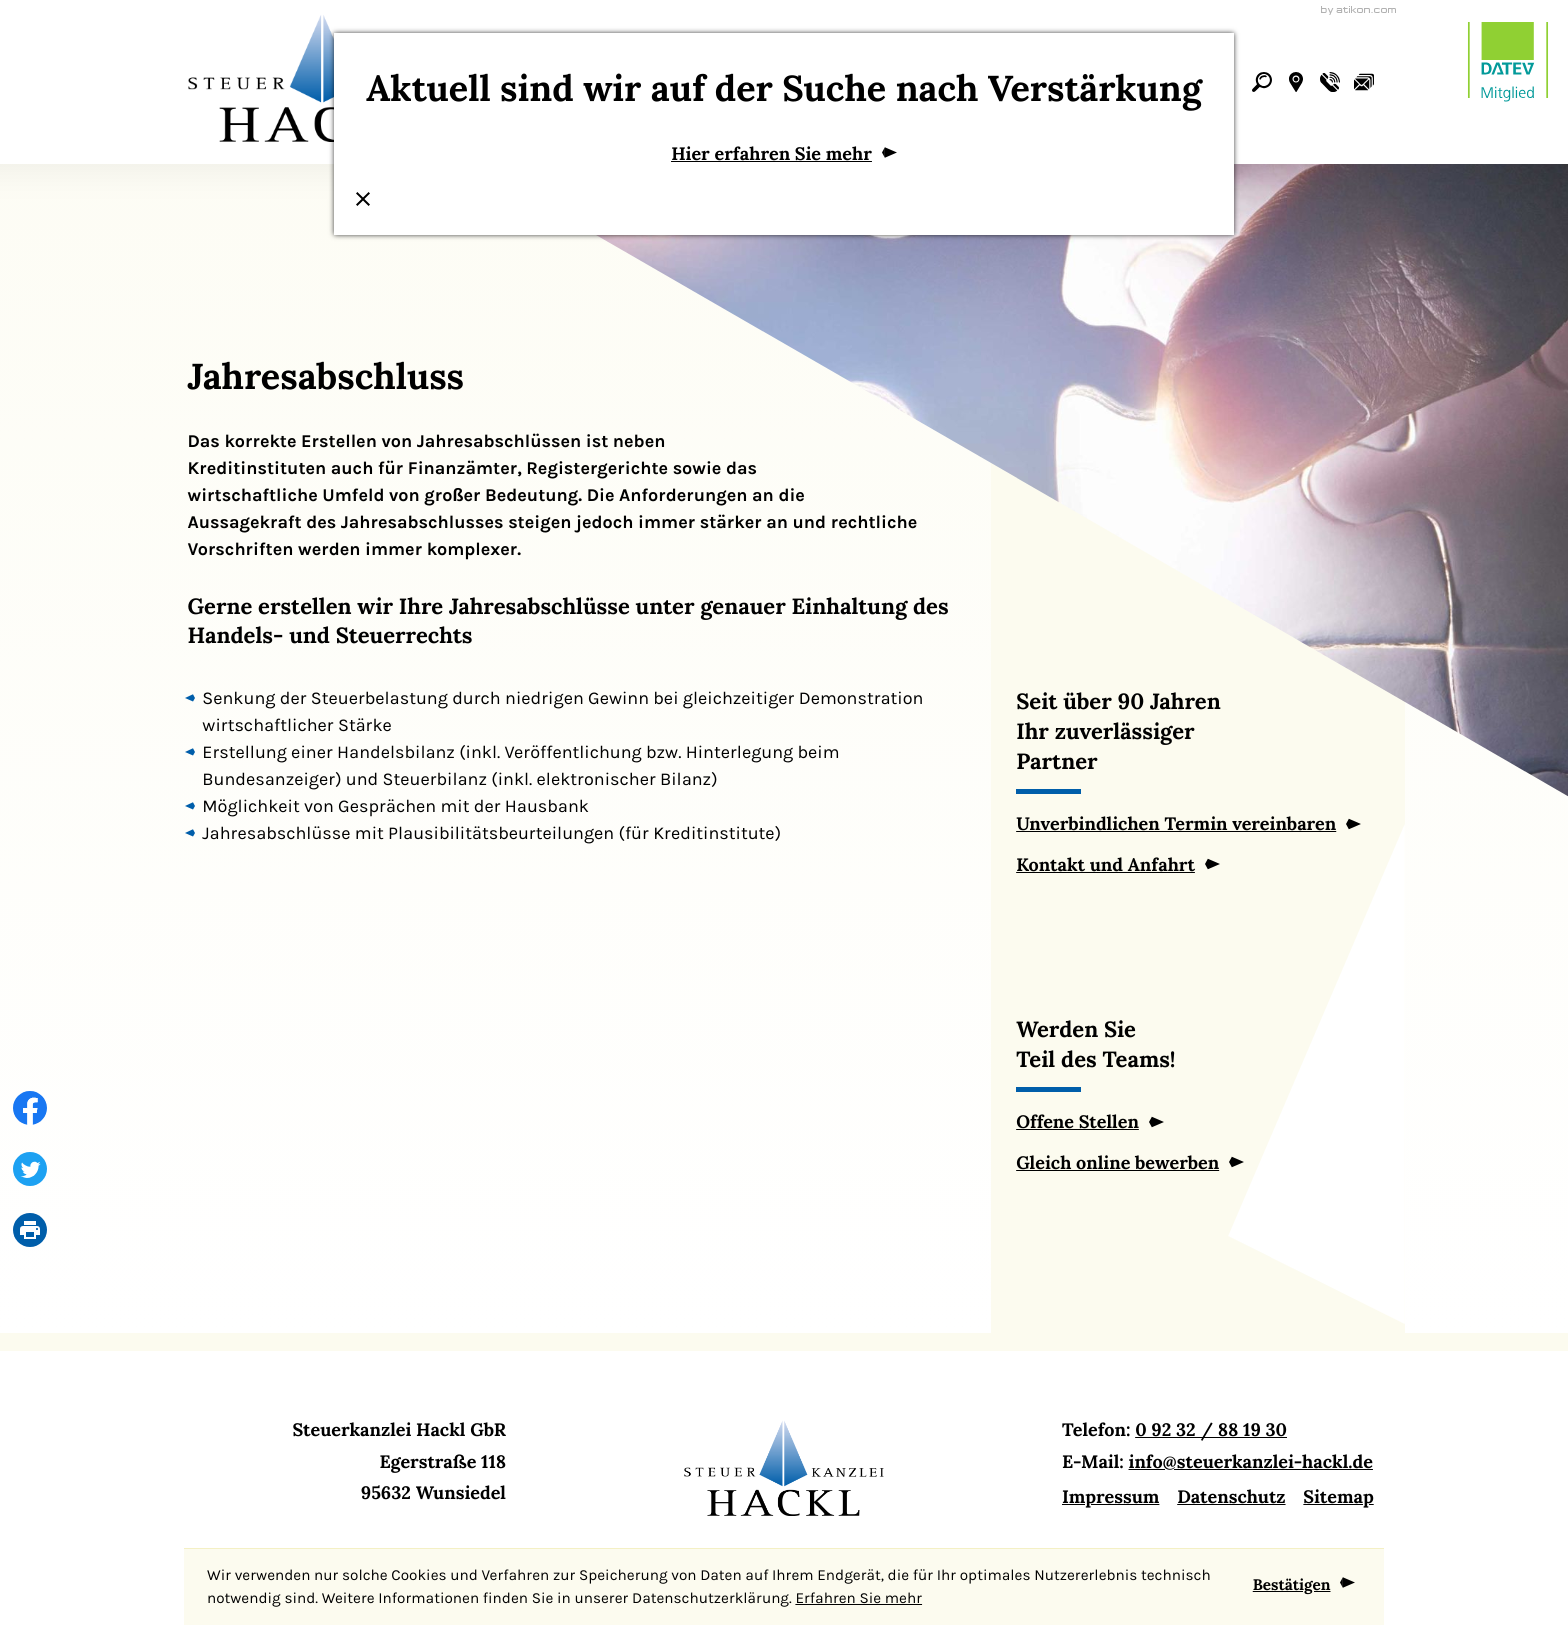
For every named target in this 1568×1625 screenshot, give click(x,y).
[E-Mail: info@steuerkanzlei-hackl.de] (1364, 82)
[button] (1296, 82)
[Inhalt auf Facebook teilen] (21, 1108)
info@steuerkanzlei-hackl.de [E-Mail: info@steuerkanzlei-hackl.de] (1251, 1461)
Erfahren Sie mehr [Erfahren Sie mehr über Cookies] (858, 1598)
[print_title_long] (21, 1230)
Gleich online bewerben (1117, 1162)
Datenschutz (1231, 1497)
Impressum (1110, 1497)
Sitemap (1338, 1497)
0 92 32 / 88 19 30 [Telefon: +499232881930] (1211, 1429)
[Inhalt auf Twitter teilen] (21, 1169)
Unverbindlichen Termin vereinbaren (1176, 823)
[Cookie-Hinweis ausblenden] (1304, 1587)
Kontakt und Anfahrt (1105, 864)
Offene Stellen (1077, 1121)
